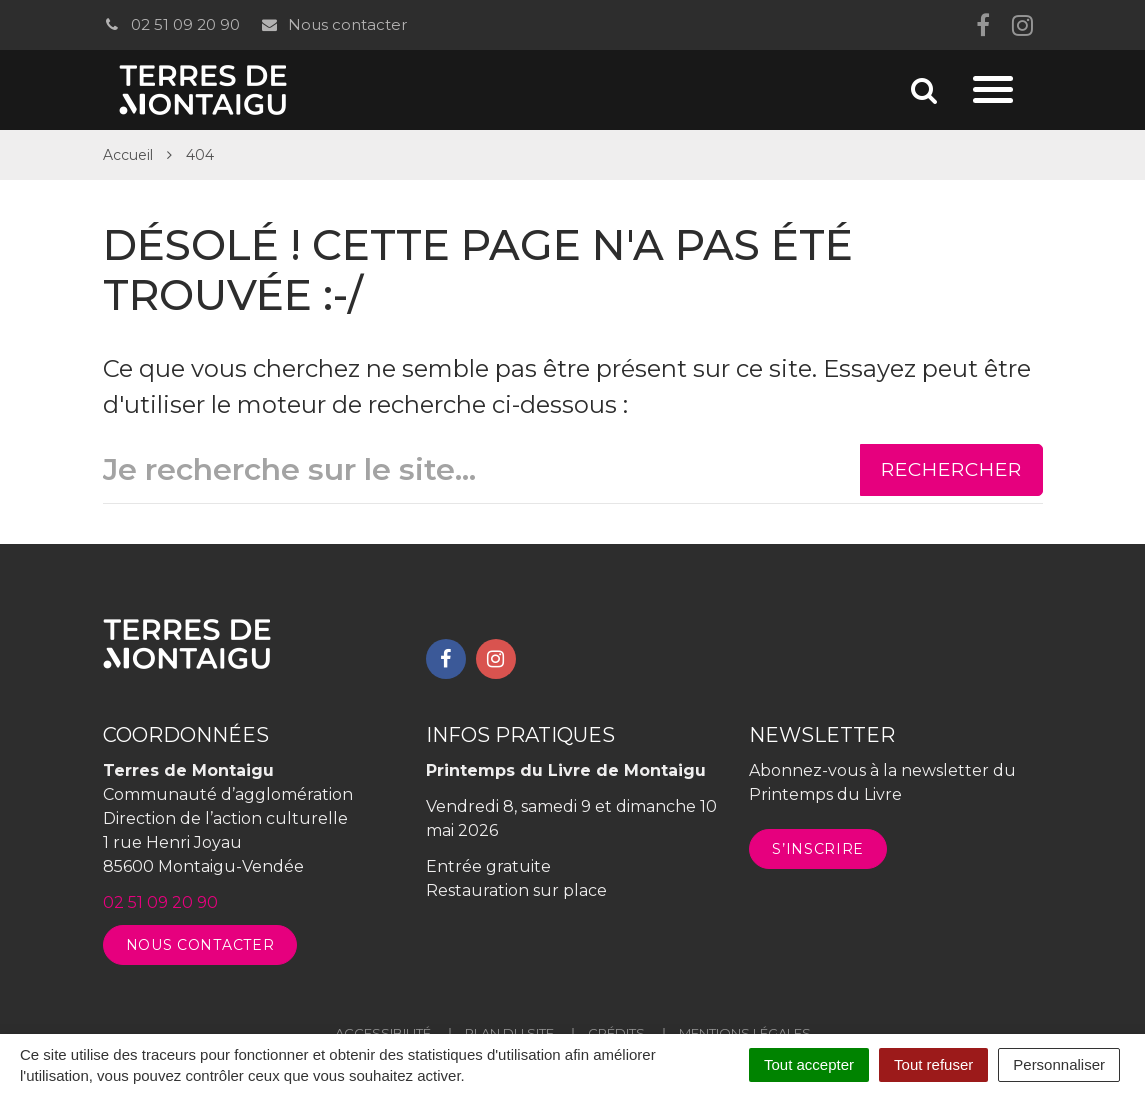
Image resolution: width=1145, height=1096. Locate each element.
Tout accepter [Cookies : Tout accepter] (809, 1064)
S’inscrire (818, 849)
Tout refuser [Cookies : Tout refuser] (933, 1064)
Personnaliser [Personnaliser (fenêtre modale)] (1059, 1064)
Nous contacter (333, 24)
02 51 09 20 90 (171, 24)
